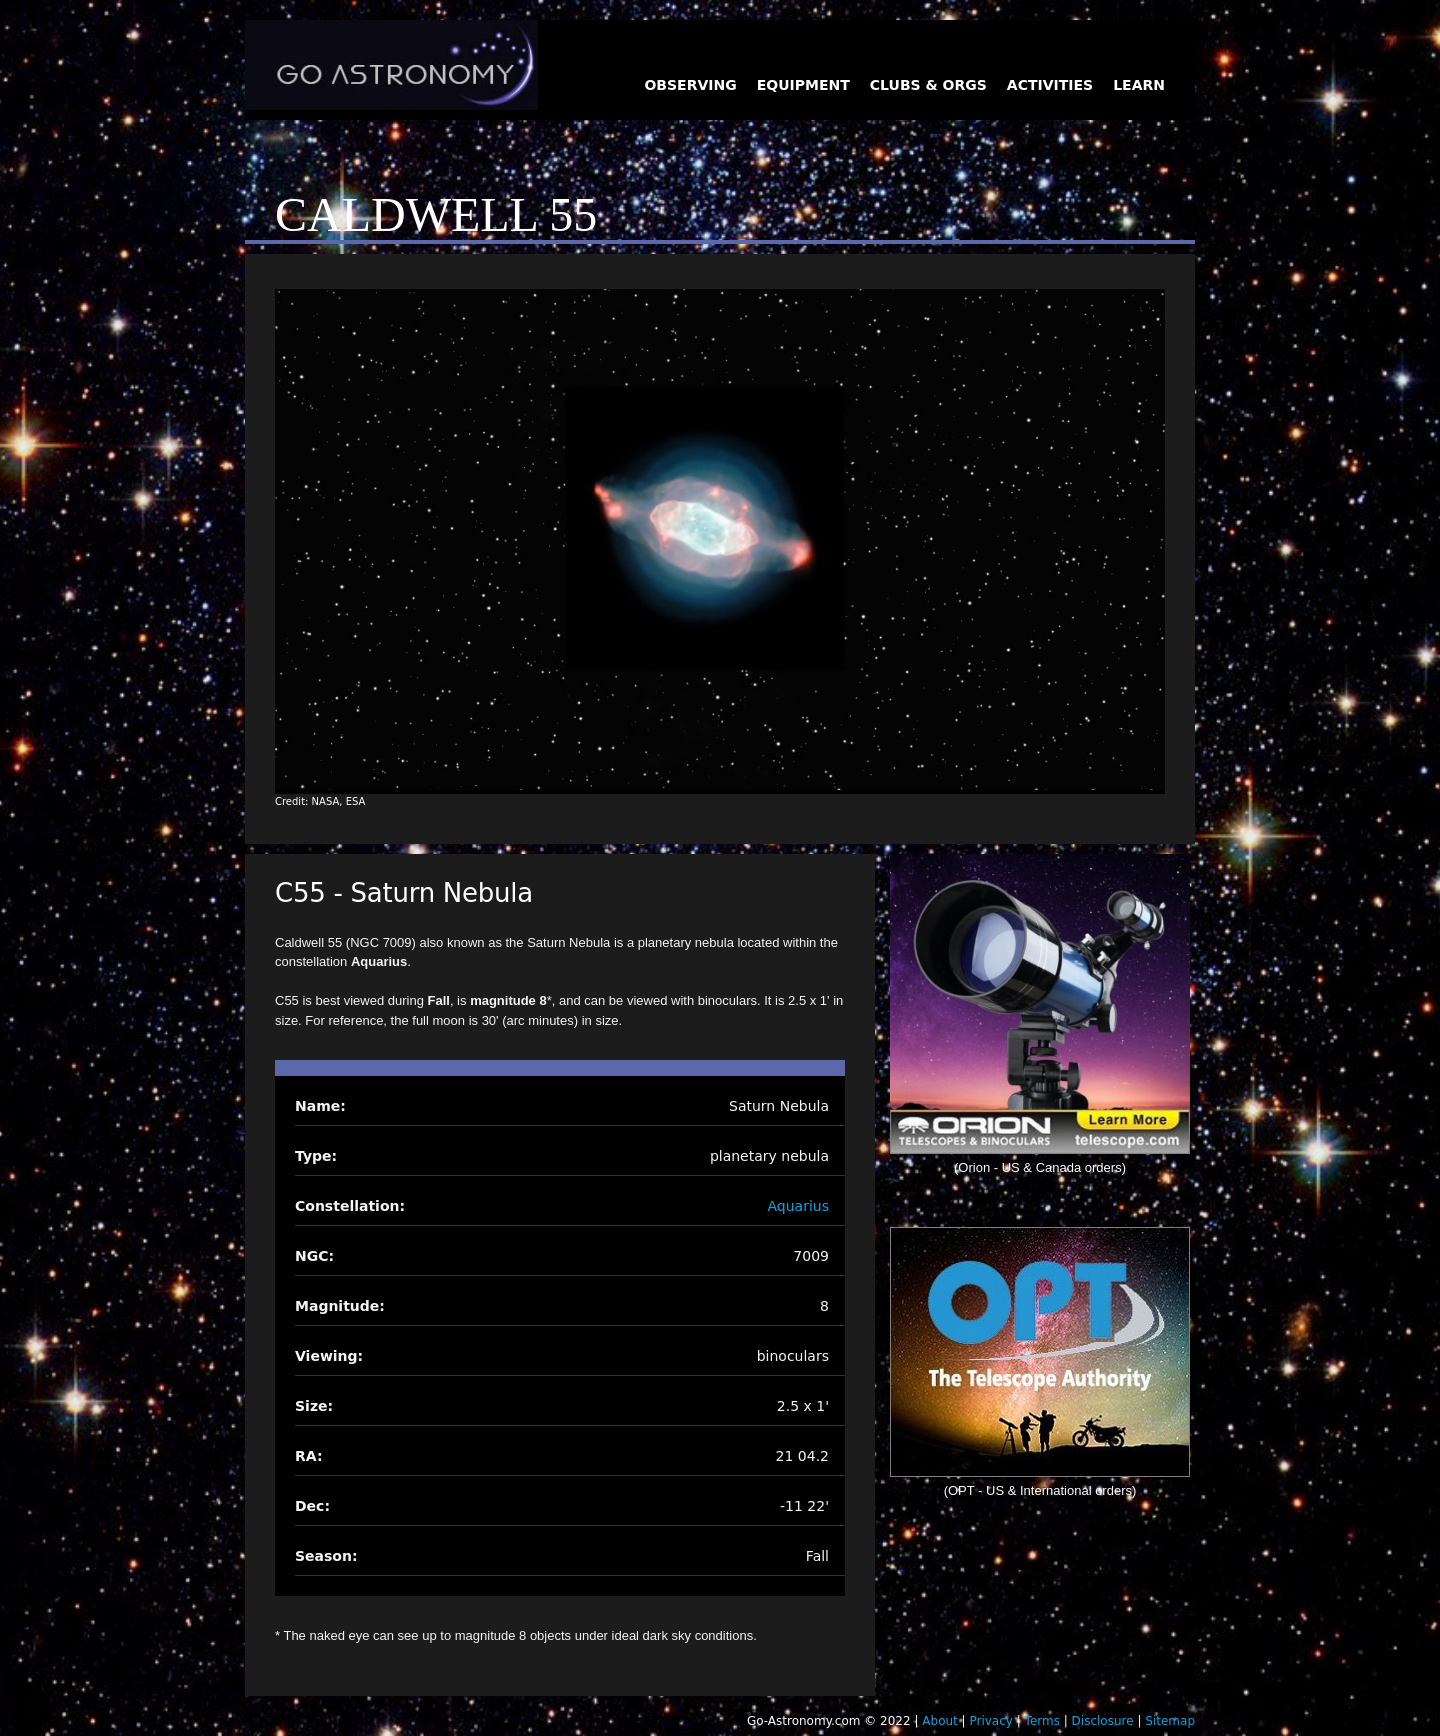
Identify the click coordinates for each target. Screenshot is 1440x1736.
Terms (1042, 1721)
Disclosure (1103, 1721)
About (939, 1721)
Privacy (990, 1721)
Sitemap (1170, 1721)
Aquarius (798, 1206)
